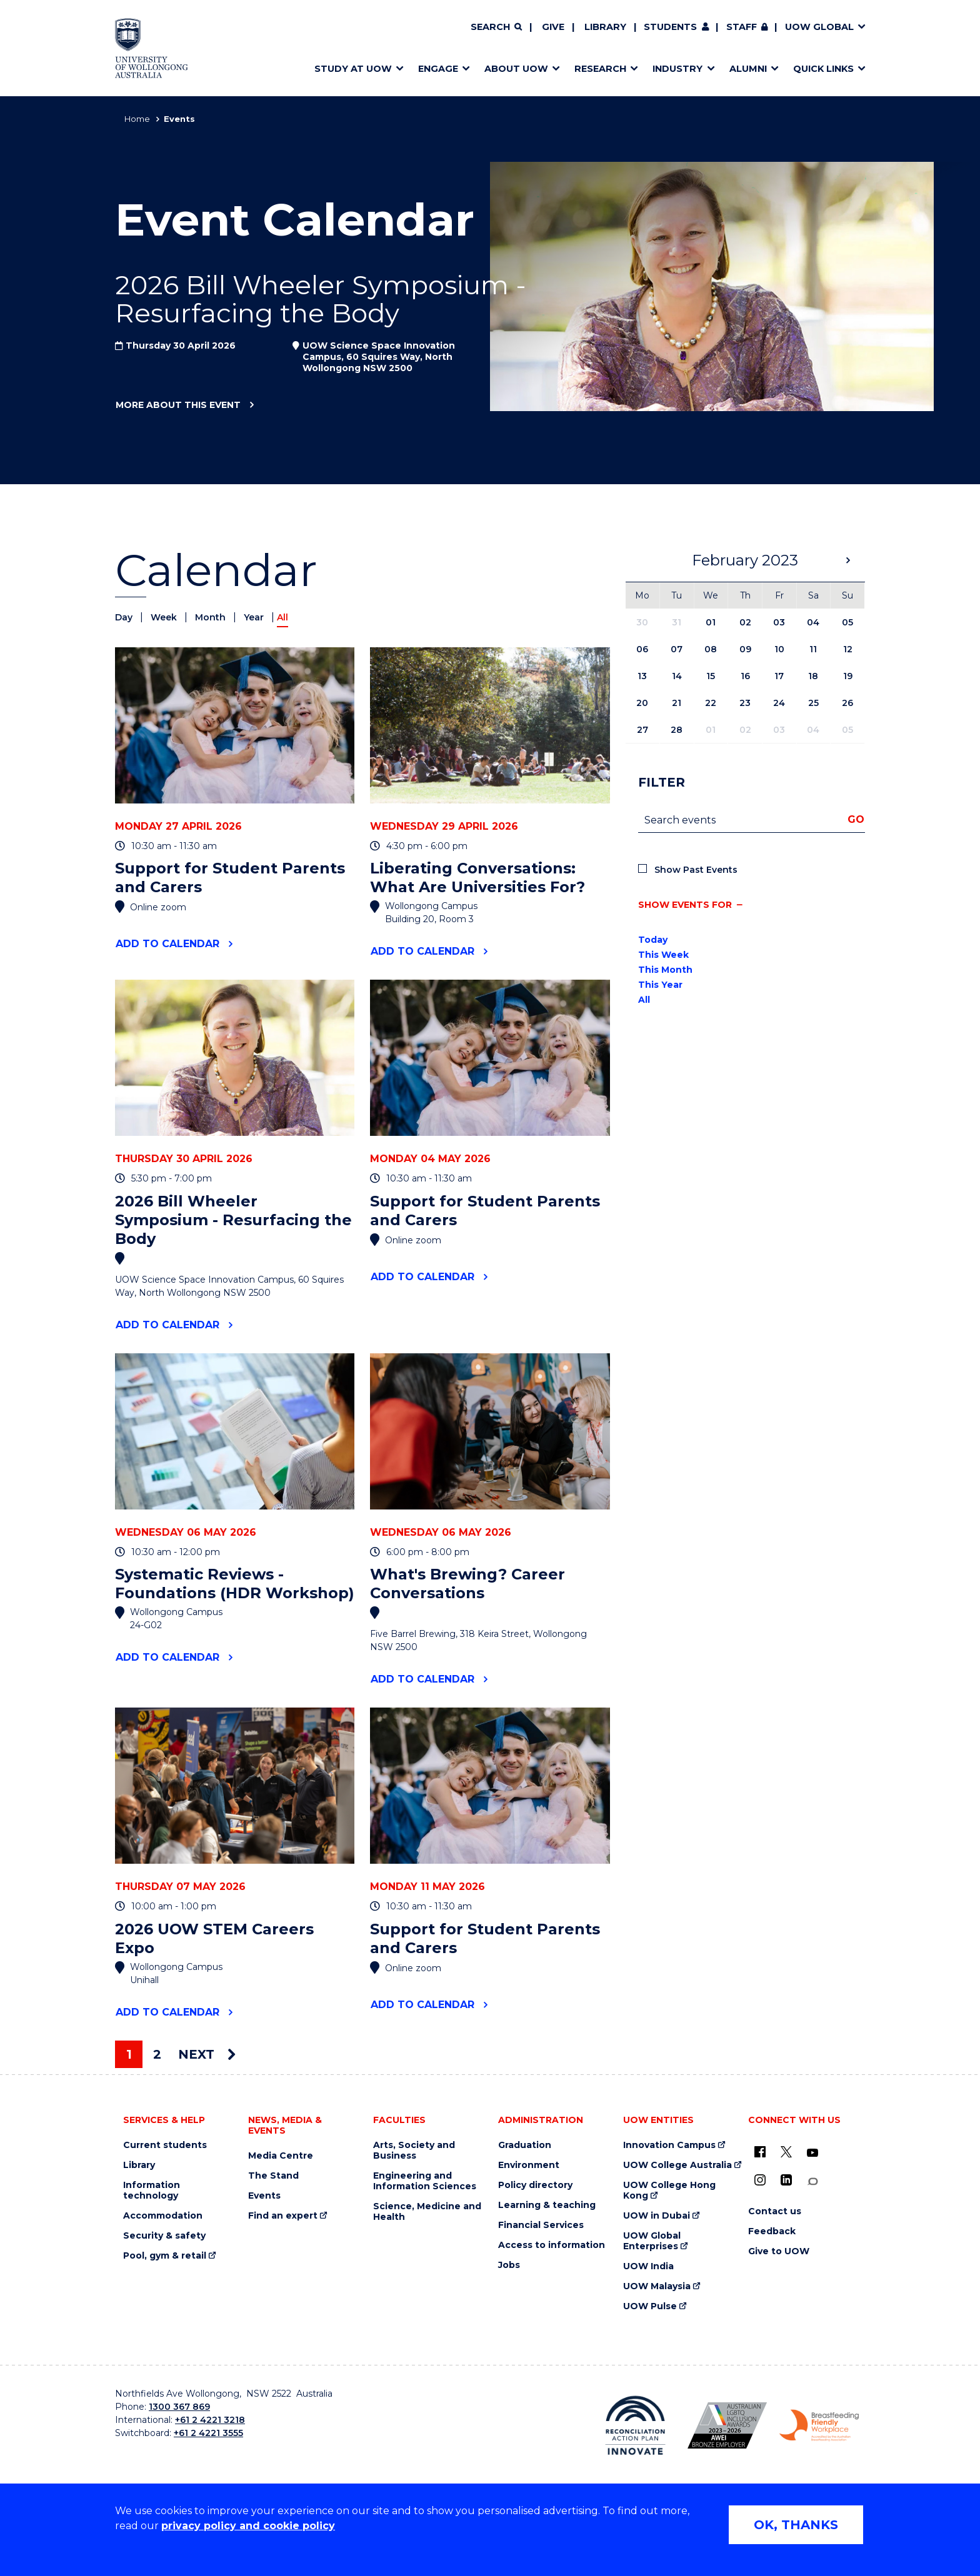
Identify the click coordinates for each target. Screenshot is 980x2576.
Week (165, 617)
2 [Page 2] (157, 2054)
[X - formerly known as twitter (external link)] (786, 2152)
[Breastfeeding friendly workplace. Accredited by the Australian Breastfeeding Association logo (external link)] (819, 2425)
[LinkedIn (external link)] (786, 2180)
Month (211, 617)
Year (255, 617)
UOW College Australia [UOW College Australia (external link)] (677, 2165)
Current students (165, 2145)
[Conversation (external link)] (812, 2181)
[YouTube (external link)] (812, 2153)
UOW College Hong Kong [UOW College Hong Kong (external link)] (669, 2190)
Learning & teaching (547, 2205)
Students (670, 26)
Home (137, 119)
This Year (660, 984)
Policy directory (535, 2185)
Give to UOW (778, 2251)
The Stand (273, 2176)
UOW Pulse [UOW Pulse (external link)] (650, 2306)
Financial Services (541, 2225)
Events (264, 2196)
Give (553, 26)
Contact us (774, 2211)
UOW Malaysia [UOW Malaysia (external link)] (657, 2286)
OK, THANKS (796, 2524)
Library (605, 26)
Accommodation (162, 2215)
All (644, 999)
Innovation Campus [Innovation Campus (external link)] (669, 2145)
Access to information (551, 2245)
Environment (528, 2165)
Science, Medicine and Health (427, 2211)
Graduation (524, 2145)
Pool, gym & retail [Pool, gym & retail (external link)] (164, 2255)
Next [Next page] (207, 2054)
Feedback (772, 2231)
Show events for (685, 904)
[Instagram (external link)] (760, 2180)
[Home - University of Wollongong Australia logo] (151, 48)
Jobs (509, 2265)
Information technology (151, 2190)
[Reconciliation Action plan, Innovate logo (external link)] (635, 2425)
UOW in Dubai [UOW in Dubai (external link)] (656, 2215)
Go (856, 819)
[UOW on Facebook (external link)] (760, 2152)
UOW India (648, 2266)
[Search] (496, 27)
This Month (665, 969)
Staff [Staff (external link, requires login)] (741, 26)
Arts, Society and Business (414, 2150)
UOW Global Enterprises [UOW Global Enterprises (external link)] (652, 2241)
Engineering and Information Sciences (424, 2181)
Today (653, 939)
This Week (663, 954)
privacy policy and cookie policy (248, 2526)
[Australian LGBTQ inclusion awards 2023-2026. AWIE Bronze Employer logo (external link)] (727, 2425)
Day (125, 617)
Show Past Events (696, 869)
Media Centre (280, 2156)
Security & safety (164, 2235)
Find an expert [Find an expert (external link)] (283, 2215)
